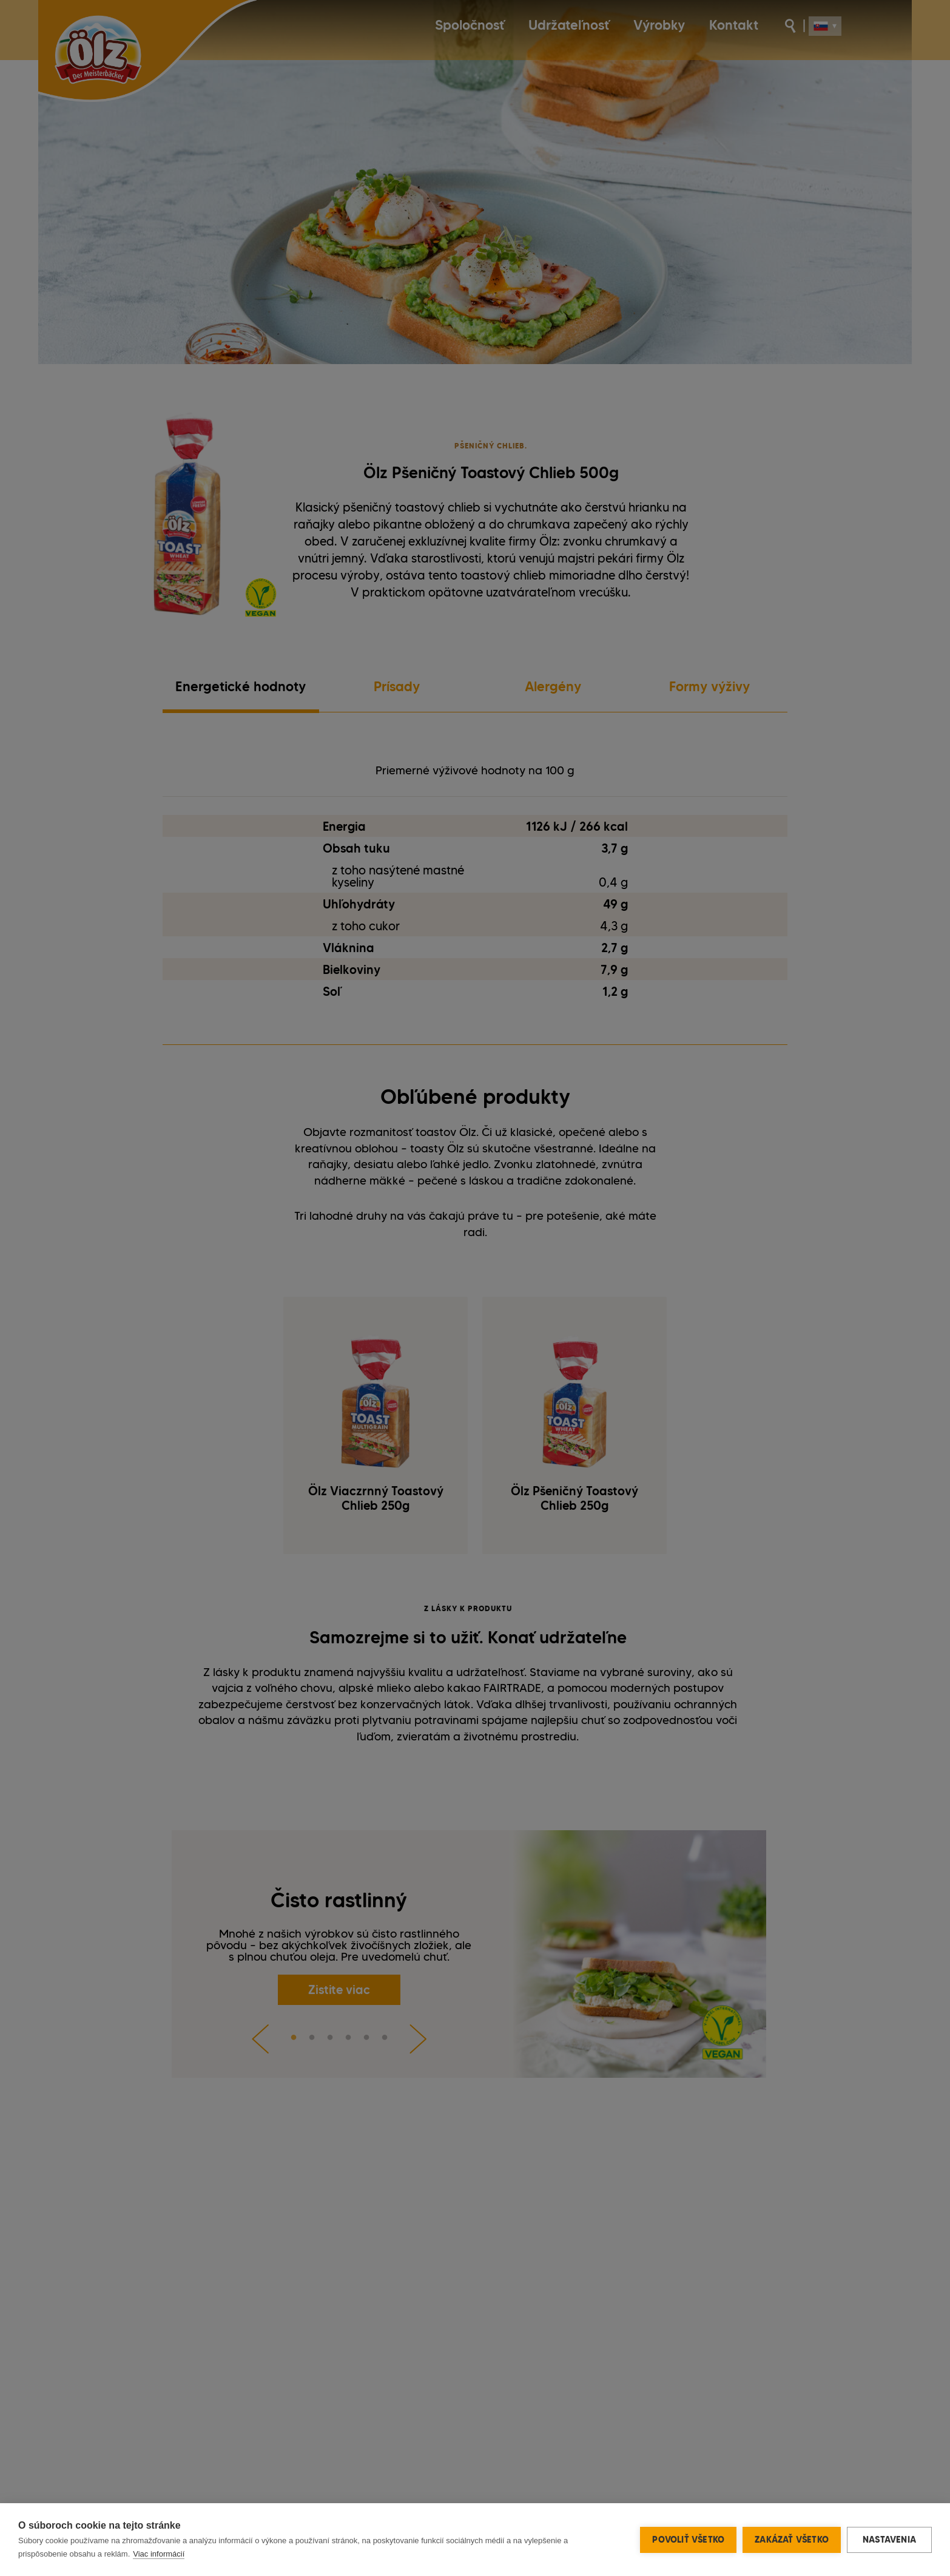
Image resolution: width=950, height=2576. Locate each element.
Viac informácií (158, 2553)
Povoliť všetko (688, 2539)
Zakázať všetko (792, 2539)
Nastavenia (889, 2539)
